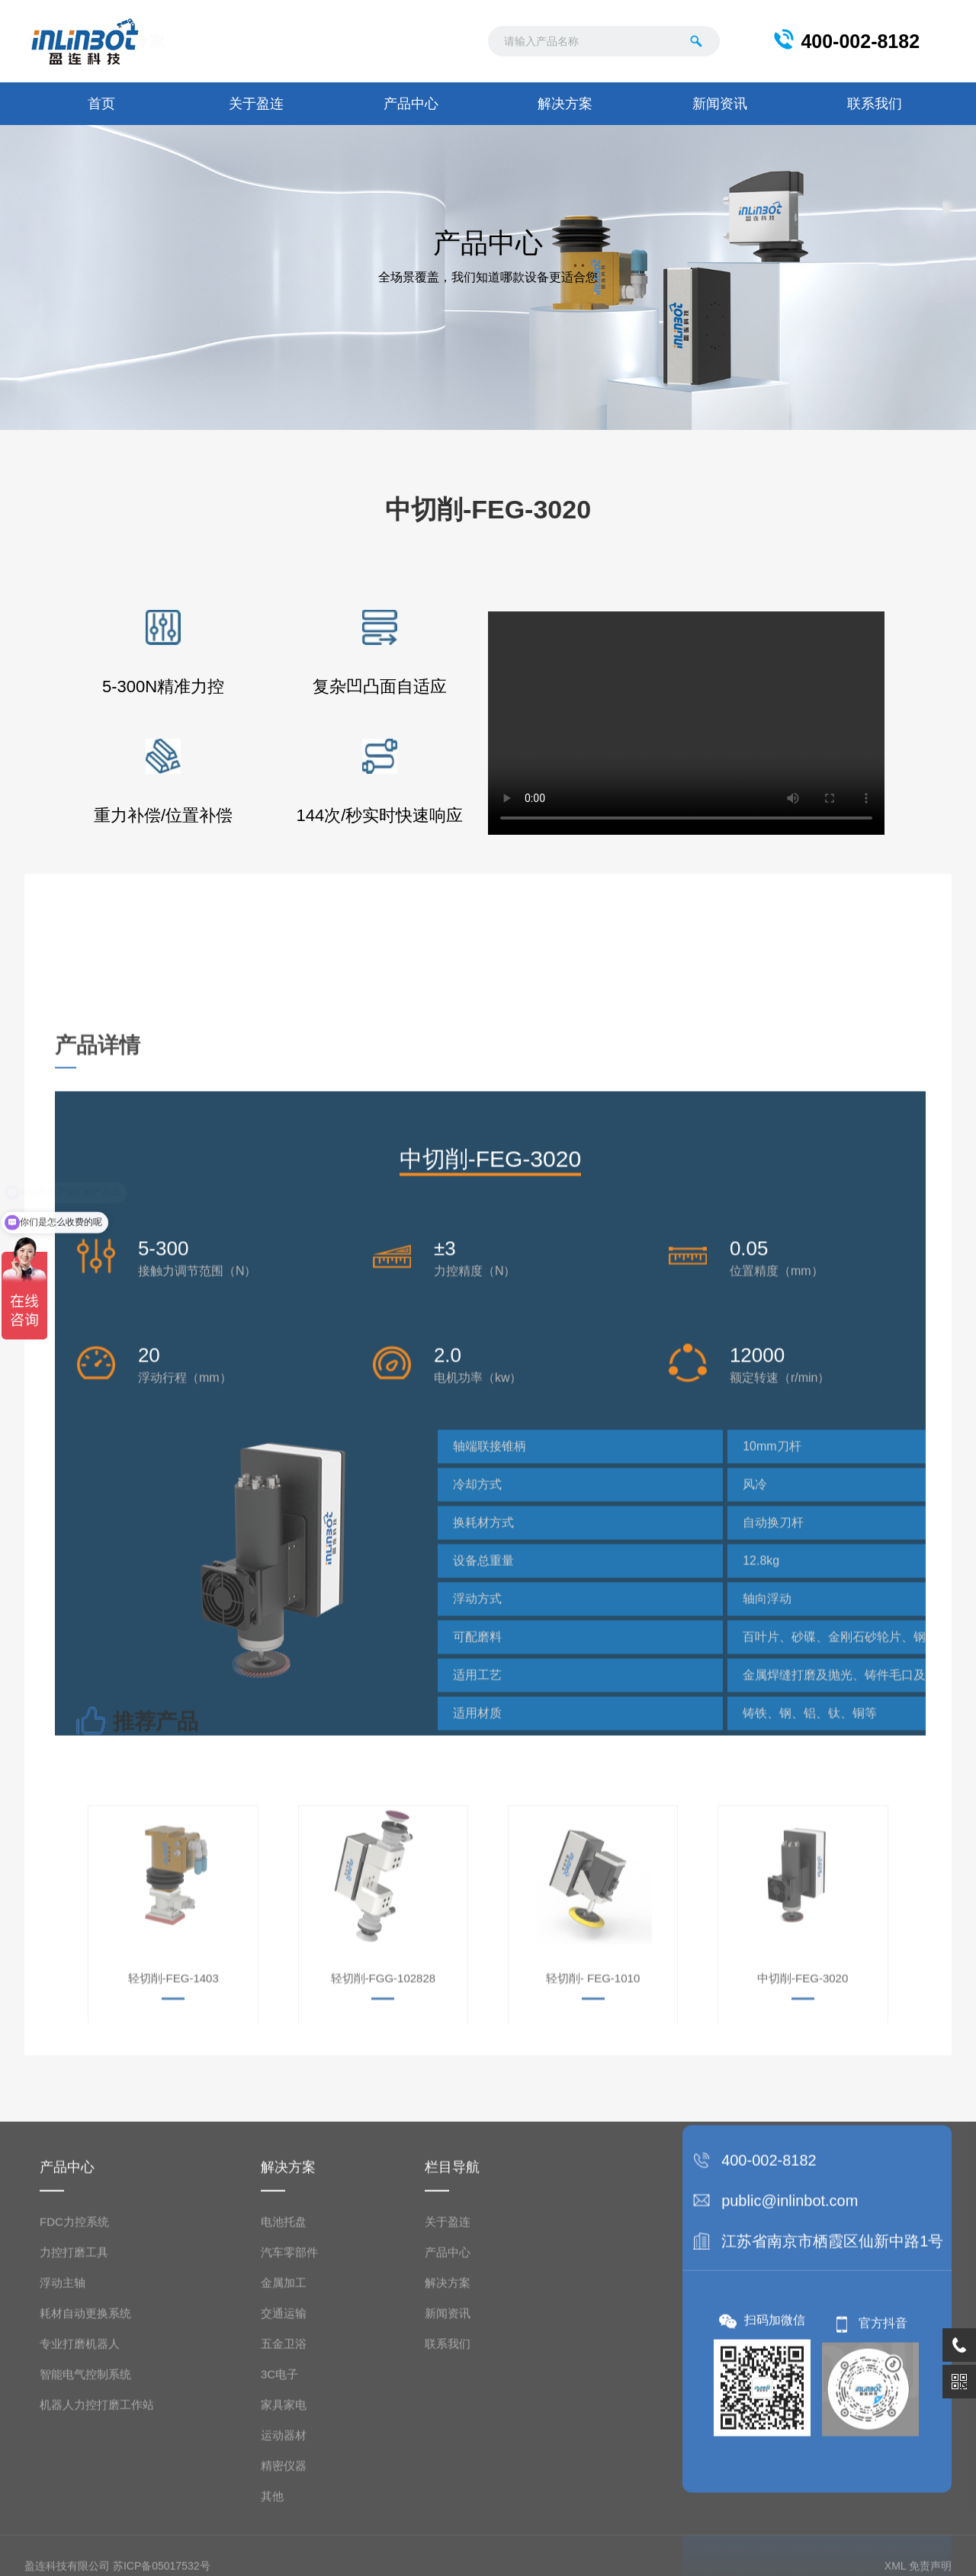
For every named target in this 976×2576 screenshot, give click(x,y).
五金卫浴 (284, 2558)
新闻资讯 (719, 103)
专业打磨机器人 (80, 2558)
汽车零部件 (289, 2467)
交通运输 (284, 2528)
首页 (101, 103)
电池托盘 (284, 2436)
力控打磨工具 (74, 2467)
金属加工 (284, 2497)
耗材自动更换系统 (85, 2528)
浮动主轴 (62, 2497)
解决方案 (565, 103)
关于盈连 (256, 103)
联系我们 (874, 103)
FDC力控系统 (74, 2436)
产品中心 (411, 103)
